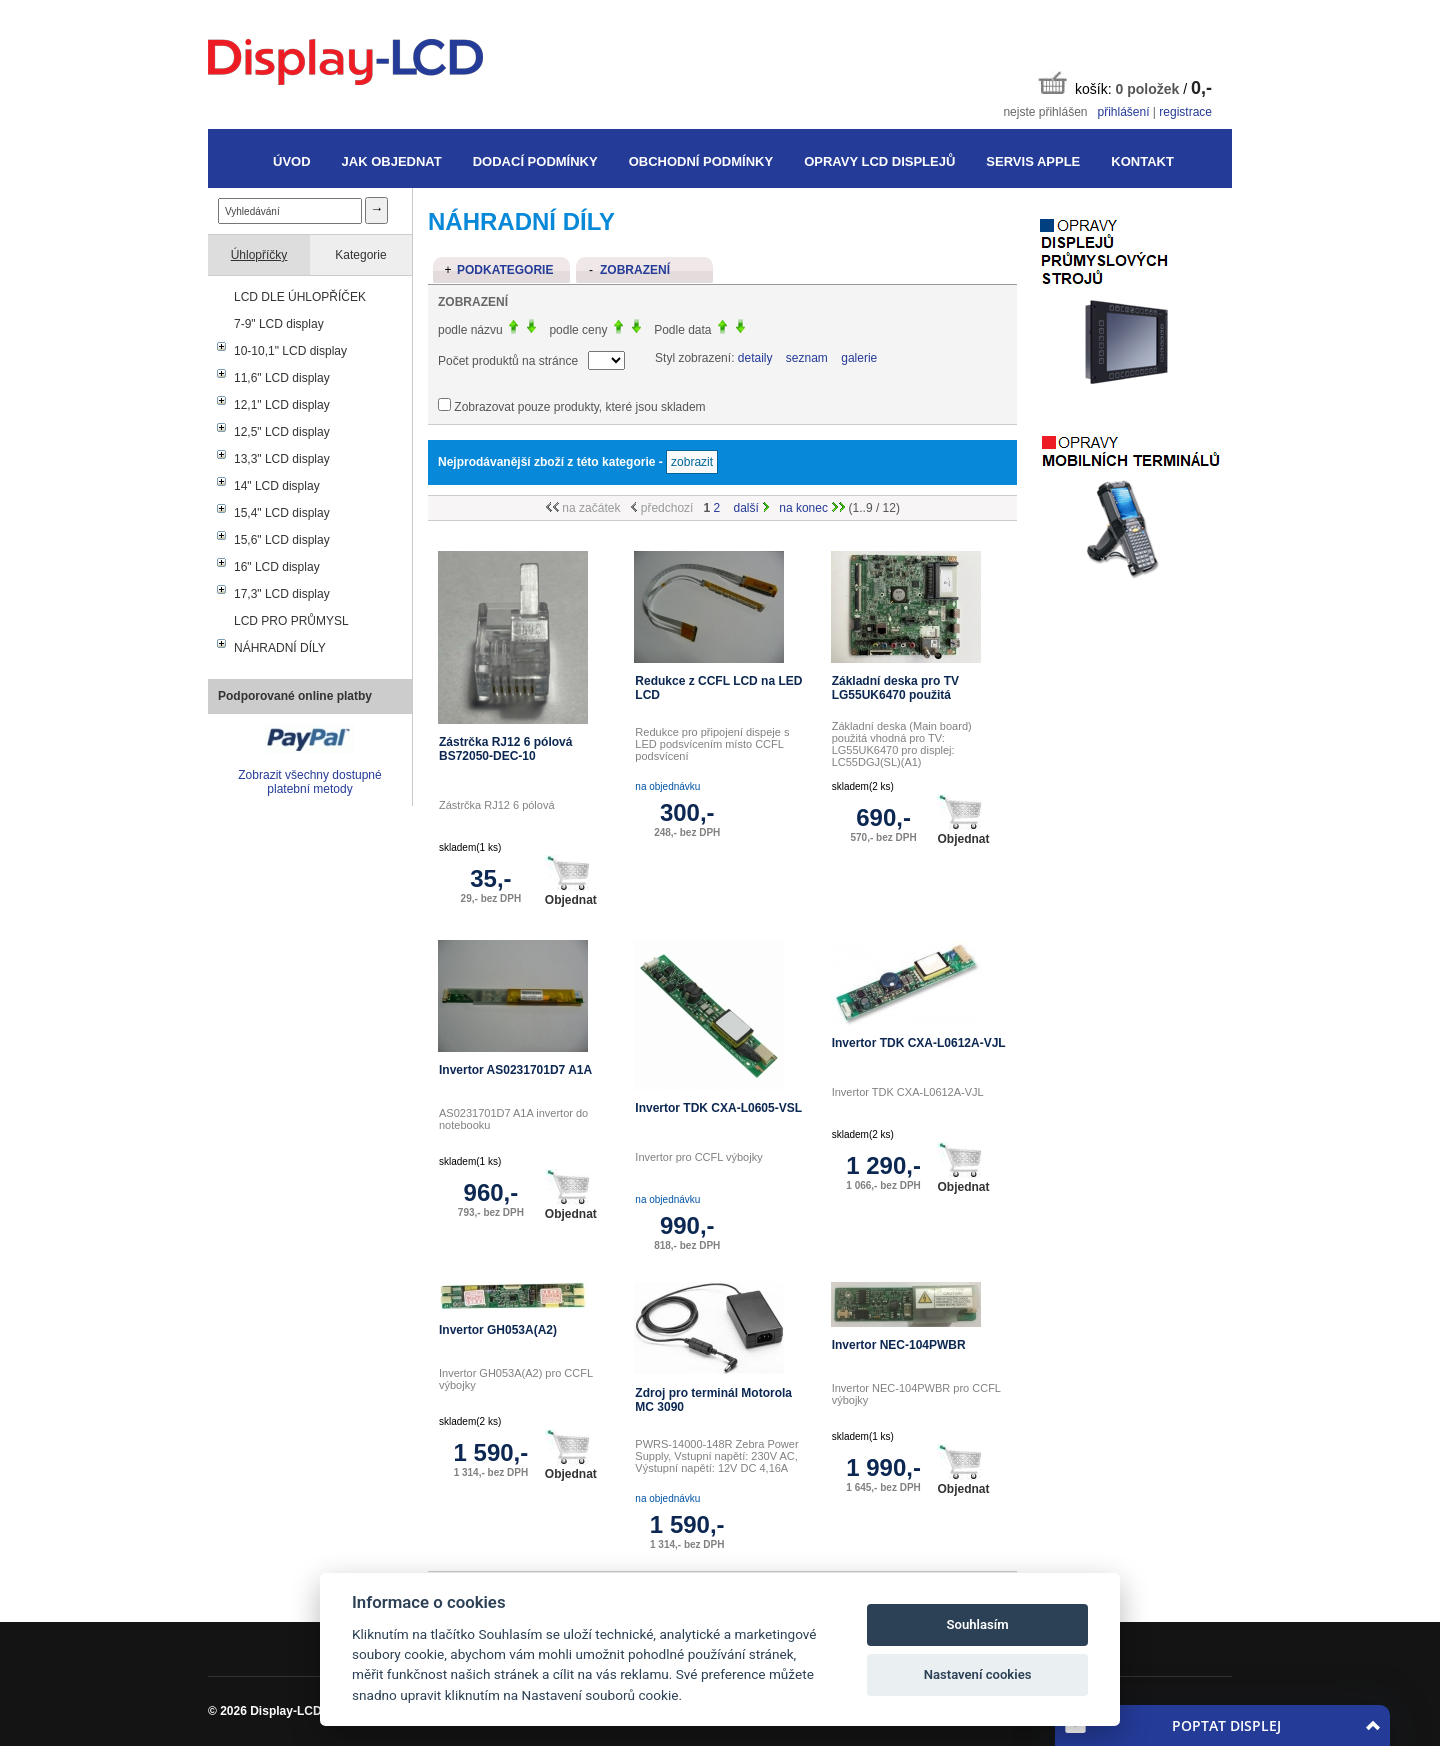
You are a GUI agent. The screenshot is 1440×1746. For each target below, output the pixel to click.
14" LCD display (277, 486)
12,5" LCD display (282, 432)
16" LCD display (277, 567)
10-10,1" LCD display (290, 351)
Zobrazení (635, 270)
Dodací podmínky (535, 161)
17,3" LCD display (282, 594)
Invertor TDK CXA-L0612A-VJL (919, 1043)
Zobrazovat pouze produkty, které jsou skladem (579, 407)
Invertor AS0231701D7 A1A (515, 1070)
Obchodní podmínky (701, 161)
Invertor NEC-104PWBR (899, 1345)
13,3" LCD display (282, 459)
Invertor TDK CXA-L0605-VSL (718, 1108)
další (752, 508)
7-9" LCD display (279, 324)
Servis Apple (1033, 161)
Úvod (292, 161)
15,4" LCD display (282, 513)
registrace (1185, 112)
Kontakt (1142, 161)
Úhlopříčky (259, 255)
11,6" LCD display (282, 378)
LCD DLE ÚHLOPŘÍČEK (300, 297)
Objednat (571, 881)
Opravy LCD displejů (879, 161)
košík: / (1125, 84)
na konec (812, 508)
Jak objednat (392, 161)
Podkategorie (505, 270)
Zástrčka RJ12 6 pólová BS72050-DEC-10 (505, 749)
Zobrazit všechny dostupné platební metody (309, 782)
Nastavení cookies (978, 1674)
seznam (807, 358)
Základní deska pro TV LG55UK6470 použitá (895, 688)
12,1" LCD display (282, 405)
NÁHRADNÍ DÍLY (280, 648)
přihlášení (1123, 112)
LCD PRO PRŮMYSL (291, 621)
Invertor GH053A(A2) (498, 1330)
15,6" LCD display (282, 540)
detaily (755, 358)
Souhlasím (978, 1624)
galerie (859, 358)
